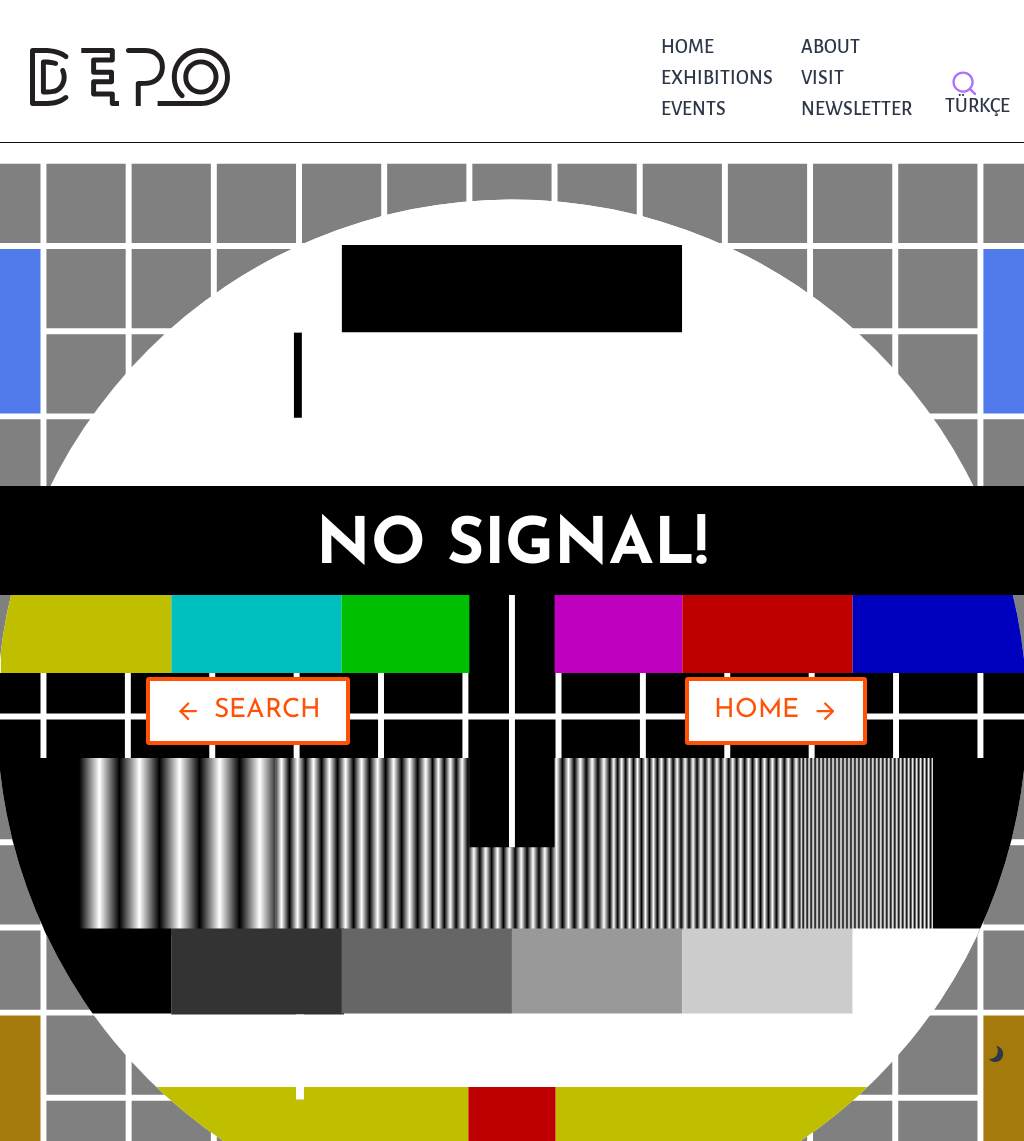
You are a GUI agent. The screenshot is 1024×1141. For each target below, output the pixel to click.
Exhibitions (717, 78)
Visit (822, 78)
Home (687, 47)
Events (693, 109)
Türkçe (972, 106)
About (830, 47)
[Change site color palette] (996, 1054)
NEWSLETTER (856, 109)
